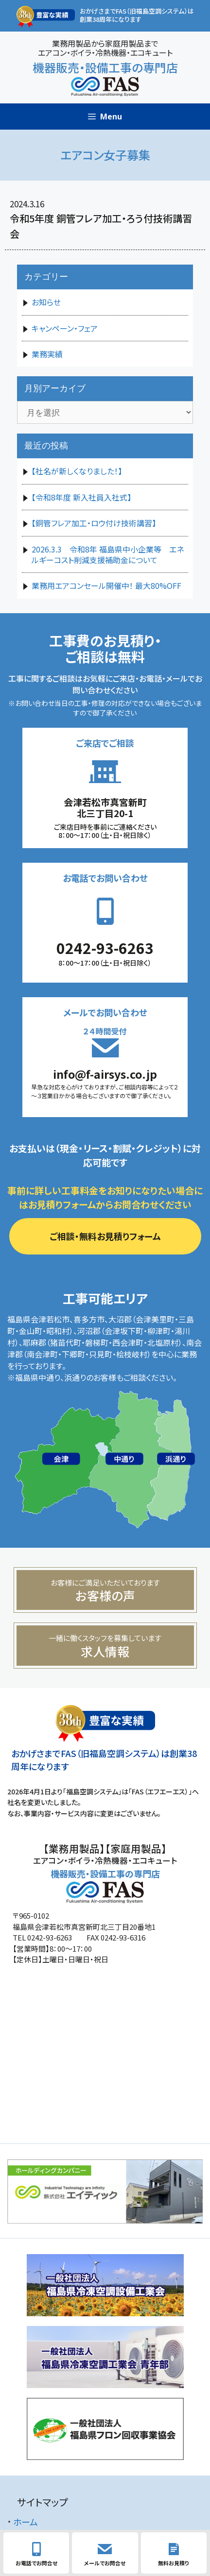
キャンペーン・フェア (65, 328)
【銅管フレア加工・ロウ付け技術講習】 (94, 523)
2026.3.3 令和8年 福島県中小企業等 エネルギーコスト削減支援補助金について (108, 554)
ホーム (25, 2521)
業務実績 (47, 354)
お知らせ (46, 302)
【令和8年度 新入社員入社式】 (81, 497)
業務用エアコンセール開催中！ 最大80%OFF (106, 585)
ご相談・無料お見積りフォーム (105, 1236)
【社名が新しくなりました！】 (77, 471)
